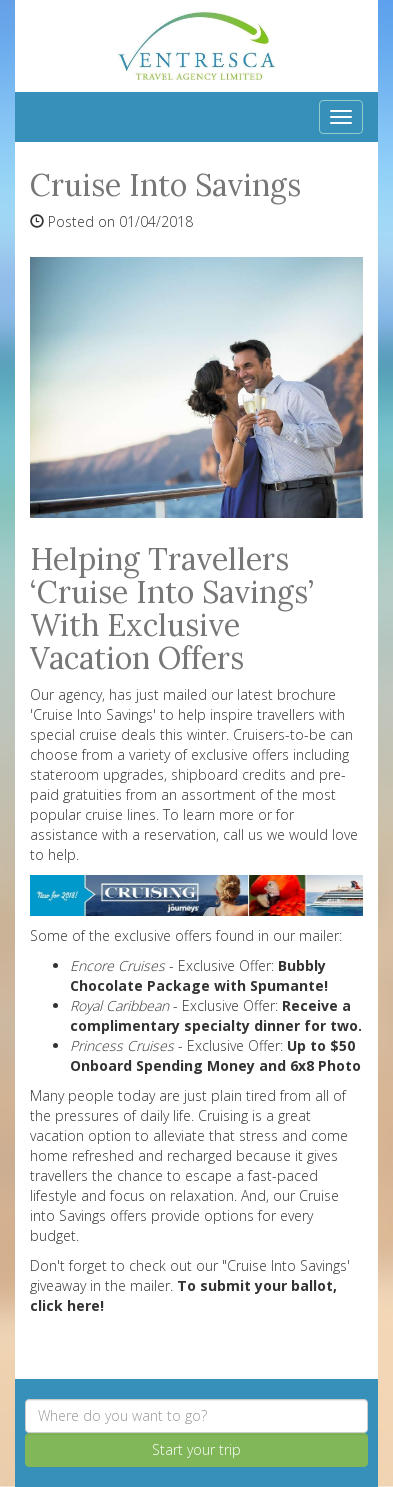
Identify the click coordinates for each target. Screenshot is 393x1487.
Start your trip (196, 1449)
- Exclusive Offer (170, 965)
